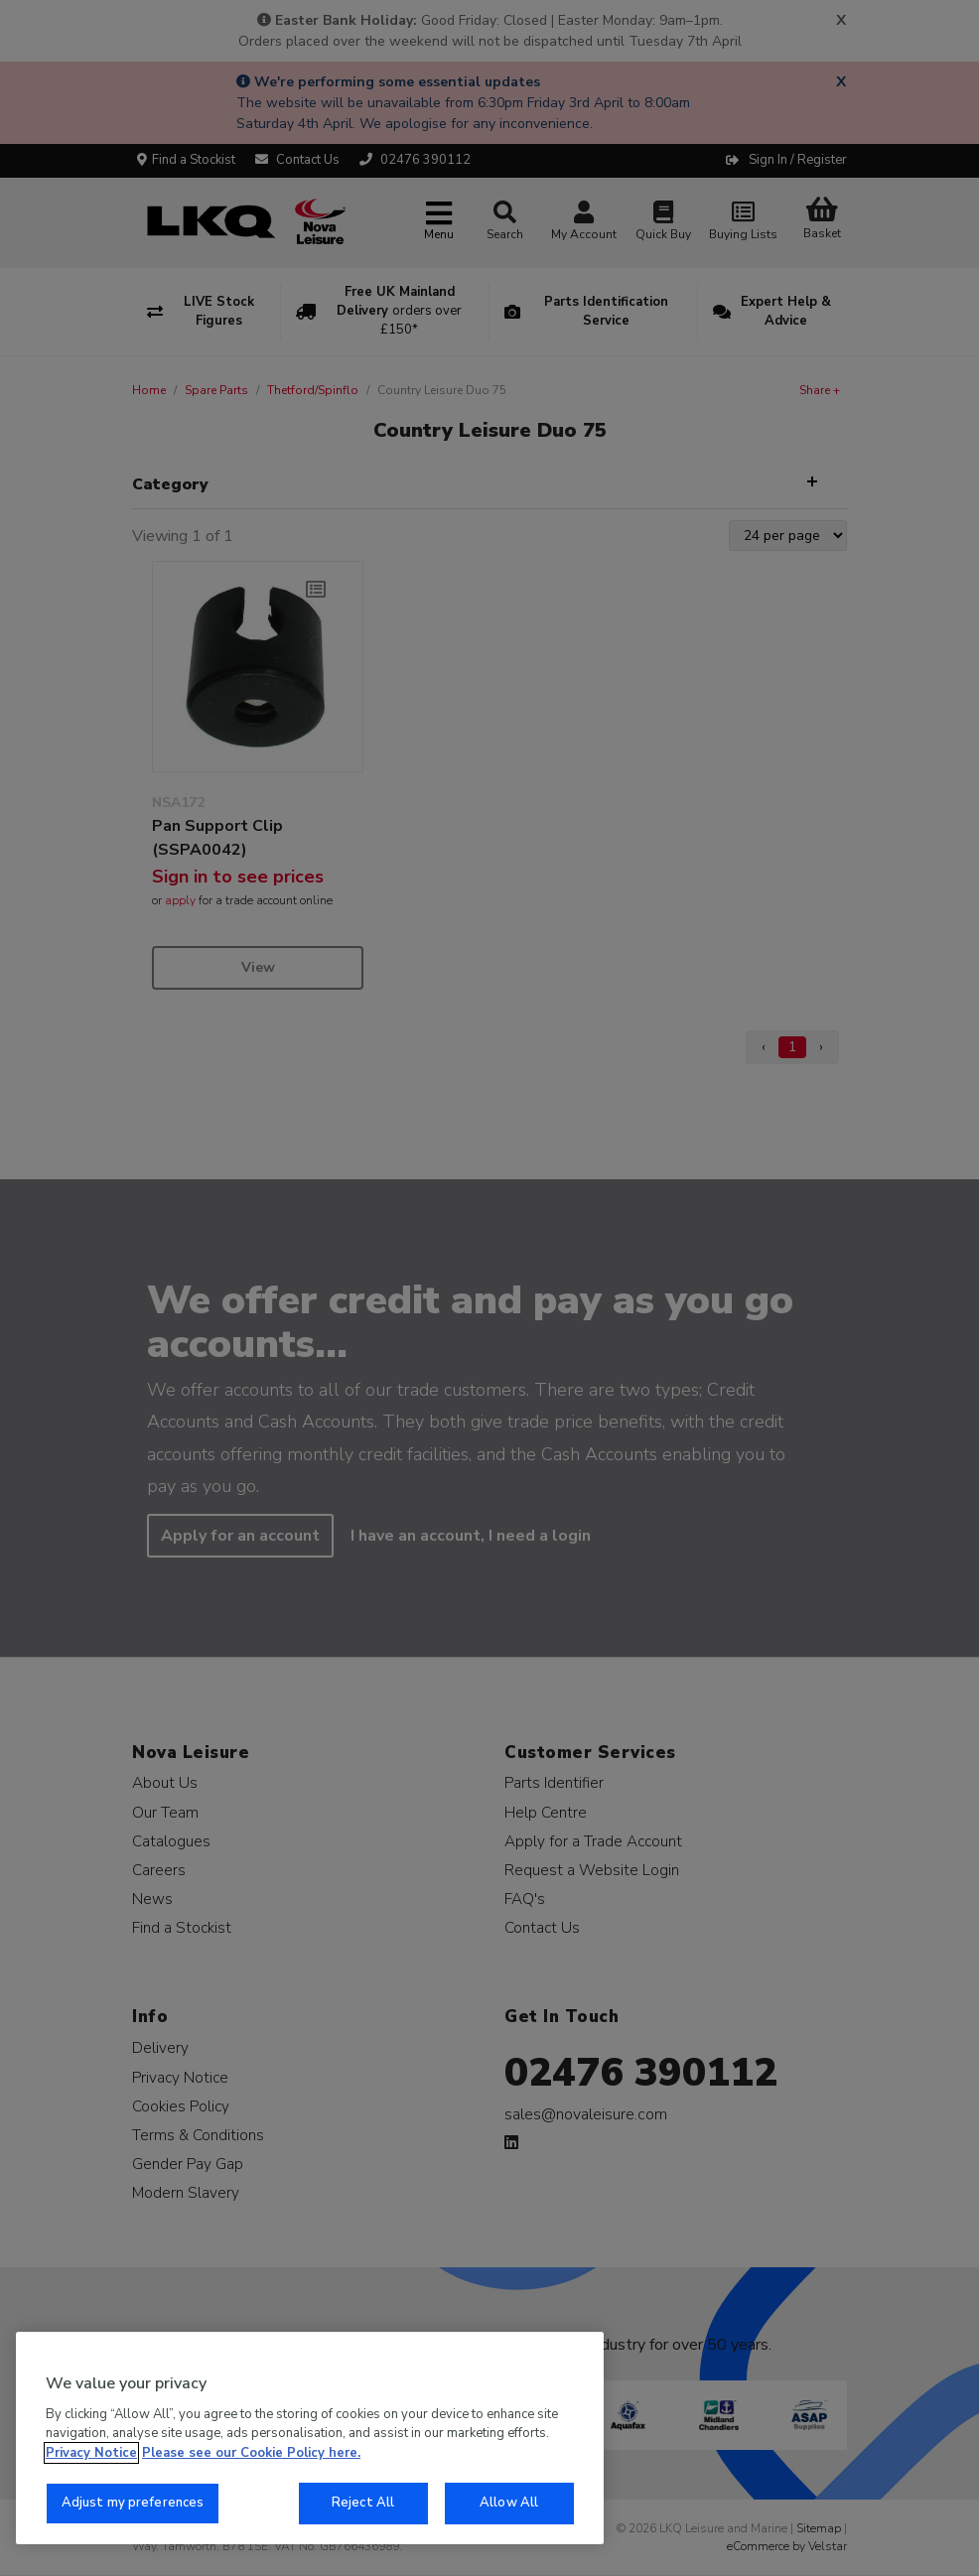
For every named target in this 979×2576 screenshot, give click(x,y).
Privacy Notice (91, 2453)
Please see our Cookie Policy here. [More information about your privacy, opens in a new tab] (251, 2453)
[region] (310, 2438)
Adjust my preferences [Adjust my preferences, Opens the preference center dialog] (133, 2502)
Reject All (363, 2502)
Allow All (509, 2502)
